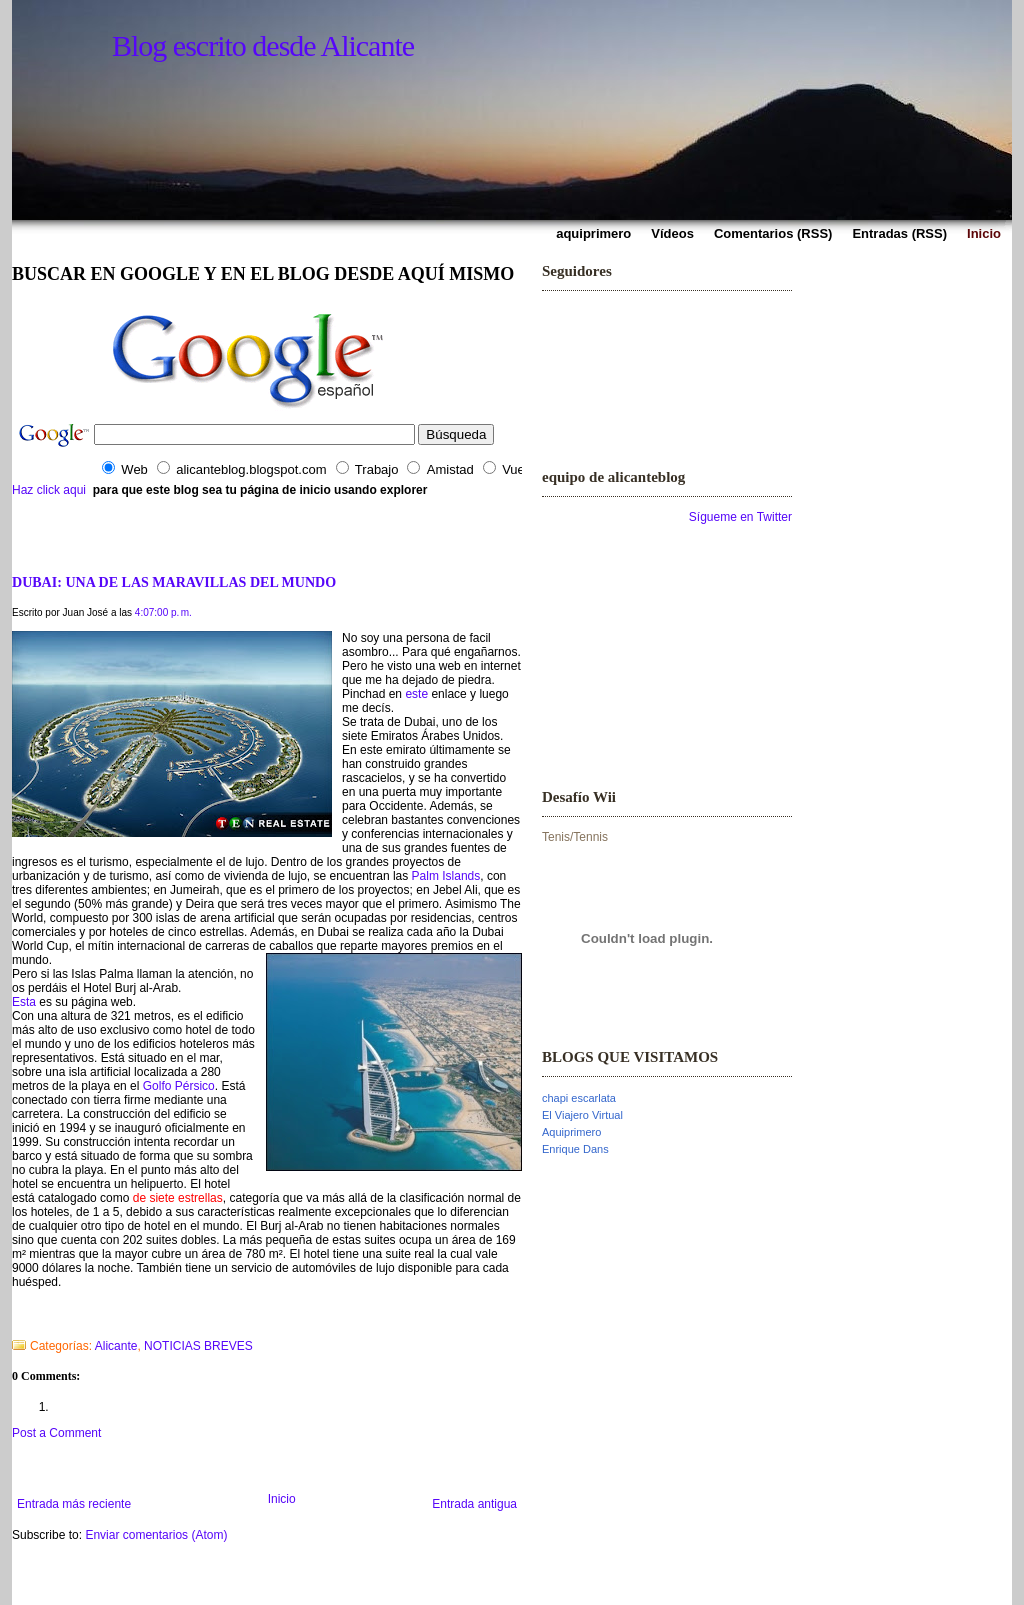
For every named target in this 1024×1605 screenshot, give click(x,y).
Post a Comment (56, 1433)
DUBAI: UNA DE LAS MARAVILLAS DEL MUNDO (174, 582)
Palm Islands (446, 876)
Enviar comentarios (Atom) (156, 1535)
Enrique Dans (575, 1149)
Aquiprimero (571, 1132)
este (418, 694)
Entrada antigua (474, 1504)
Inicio (282, 1499)
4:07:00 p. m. (163, 612)
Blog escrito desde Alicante (263, 45)
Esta (24, 1002)
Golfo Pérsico (179, 1086)
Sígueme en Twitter (740, 517)
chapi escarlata (579, 1098)
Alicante (116, 1346)
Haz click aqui (49, 490)
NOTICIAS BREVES (198, 1346)
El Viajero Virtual (582, 1115)
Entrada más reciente (74, 1504)
